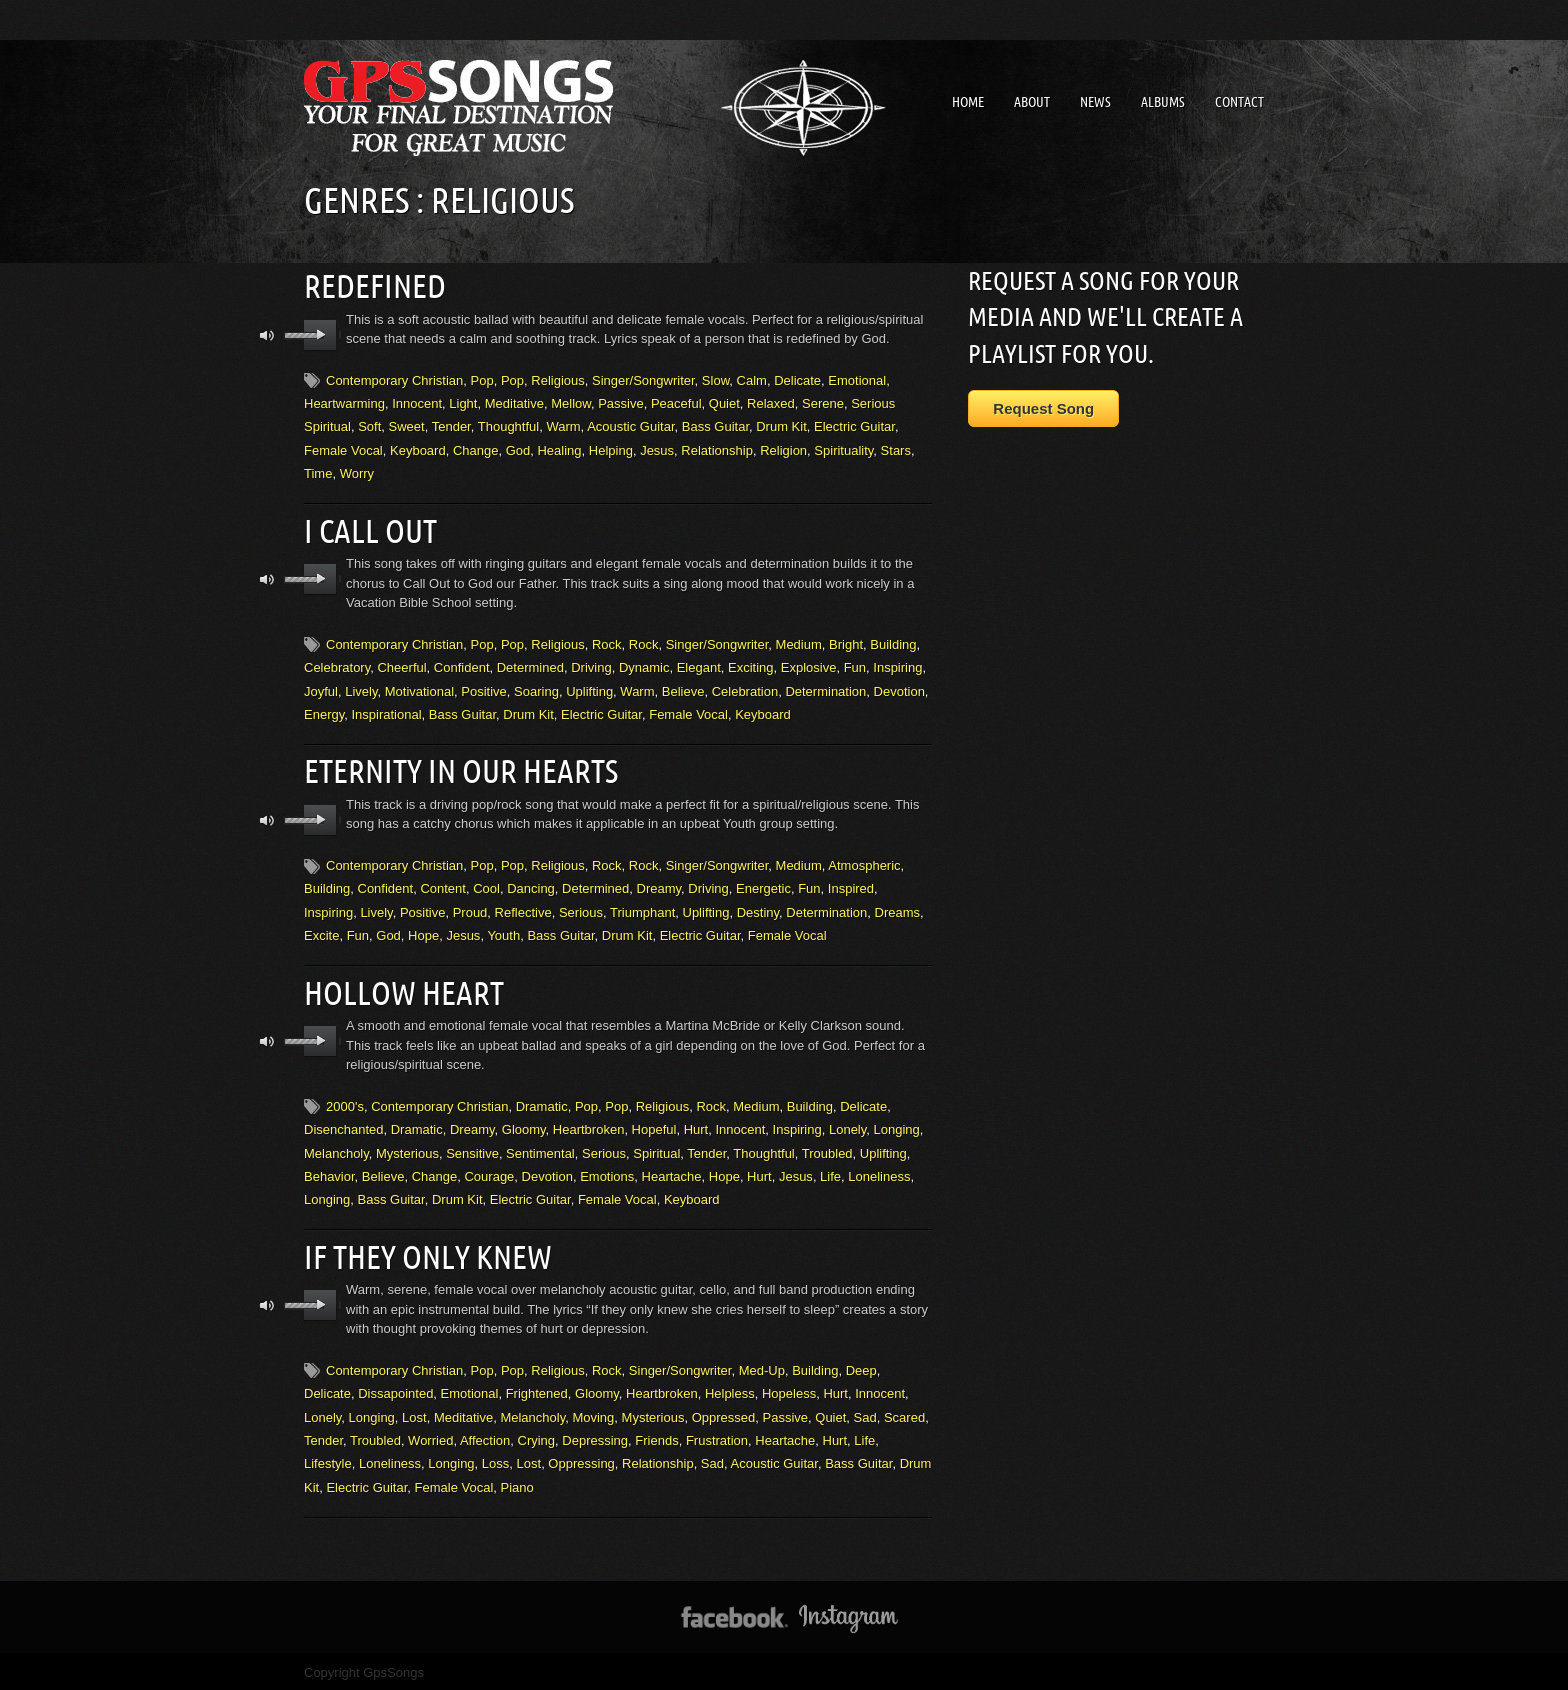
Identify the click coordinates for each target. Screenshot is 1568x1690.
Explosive (809, 665)
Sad (865, 1412)
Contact (1239, 102)
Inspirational (386, 712)
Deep (861, 1365)
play (320, 334)
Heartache (672, 1172)
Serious (581, 909)
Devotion (899, 689)
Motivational (419, 689)
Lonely (847, 1125)
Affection (485, 1435)
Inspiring (897, 665)
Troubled (827, 1149)
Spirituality (843, 449)
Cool (486, 885)
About (1032, 102)
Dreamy (659, 885)
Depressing (595, 1435)
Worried (430, 1435)
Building (893, 642)
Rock (607, 642)
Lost (414, 1412)
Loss (495, 1458)
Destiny (758, 909)
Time (318, 472)
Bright (846, 642)
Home (968, 102)
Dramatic (542, 1102)
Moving (593, 1412)
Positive (484, 689)
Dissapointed (395, 1388)
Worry (357, 472)
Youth (503, 932)
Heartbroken (589, 1125)
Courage (489, 1172)
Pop (482, 379)
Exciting (751, 665)
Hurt (696, 1125)
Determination (825, 689)
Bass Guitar (715, 425)
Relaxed (771, 402)
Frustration (717, 1435)
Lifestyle (328, 1458)
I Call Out (370, 529)
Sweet (407, 425)
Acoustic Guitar (630, 425)
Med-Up (762, 1365)
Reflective (523, 909)
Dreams (898, 909)
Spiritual (656, 1149)
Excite (321, 932)
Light (463, 402)
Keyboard (418, 449)
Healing (559, 449)
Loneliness (879, 1172)
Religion (783, 449)
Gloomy (524, 1125)
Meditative (514, 402)
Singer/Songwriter (643, 379)
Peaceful (676, 402)
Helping (611, 449)
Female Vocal (343, 449)
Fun (855, 665)
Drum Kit (781, 425)
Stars (896, 449)
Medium (799, 642)
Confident (462, 665)
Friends (656, 1435)
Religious (557, 379)
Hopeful (654, 1125)
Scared (904, 1412)
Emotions (607, 1172)
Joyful (321, 689)
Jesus (657, 449)
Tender (451, 425)
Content (443, 885)
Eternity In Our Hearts (461, 768)
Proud (470, 909)
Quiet (724, 402)
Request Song (1043, 408)
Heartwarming (344, 402)
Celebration (745, 689)
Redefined (375, 285)
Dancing (531, 885)
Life (830, 1172)
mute (267, 334)
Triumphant (642, 909)
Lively (361, 689)
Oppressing (581, 1458)
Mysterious (407, 1149)
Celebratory (337, 665)
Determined (530, 665)
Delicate (797, 379)
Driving (591, 665)
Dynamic (644, 665)
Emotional (857, 379)
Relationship (717, 449)
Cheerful (401, 665)
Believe (683, 689)
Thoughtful (508, 425)
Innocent (417, 402)
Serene (823, 402)
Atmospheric (864, 862)
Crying (537, 1435)
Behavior (329, 1172)
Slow (715, 379)
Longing (897, 1125)
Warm (563, 425)
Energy (324, 712)
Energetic (763, 885)
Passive (621, 402)
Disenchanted (344, 1125)
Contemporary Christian (394, 379)
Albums (1163, 102)
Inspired (851, 885)
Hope (423, 932)
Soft (369, 425)
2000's (345, 1102)
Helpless (730, 1388)
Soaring (536, 689)
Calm (752, 379)
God (518, 449)
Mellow (571, 402)
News (1095, 102)
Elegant (699, 665)
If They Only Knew (428, 1252)
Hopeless (789, 1388)
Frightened (537, 1388)
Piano (517, 1482)
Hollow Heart (404, 989)
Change (476, 449)
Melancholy (336, 1149)
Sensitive (472, 1149)
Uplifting (589, 689)
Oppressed (724, 1412)
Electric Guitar (854, 425)
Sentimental (540, 1149)
